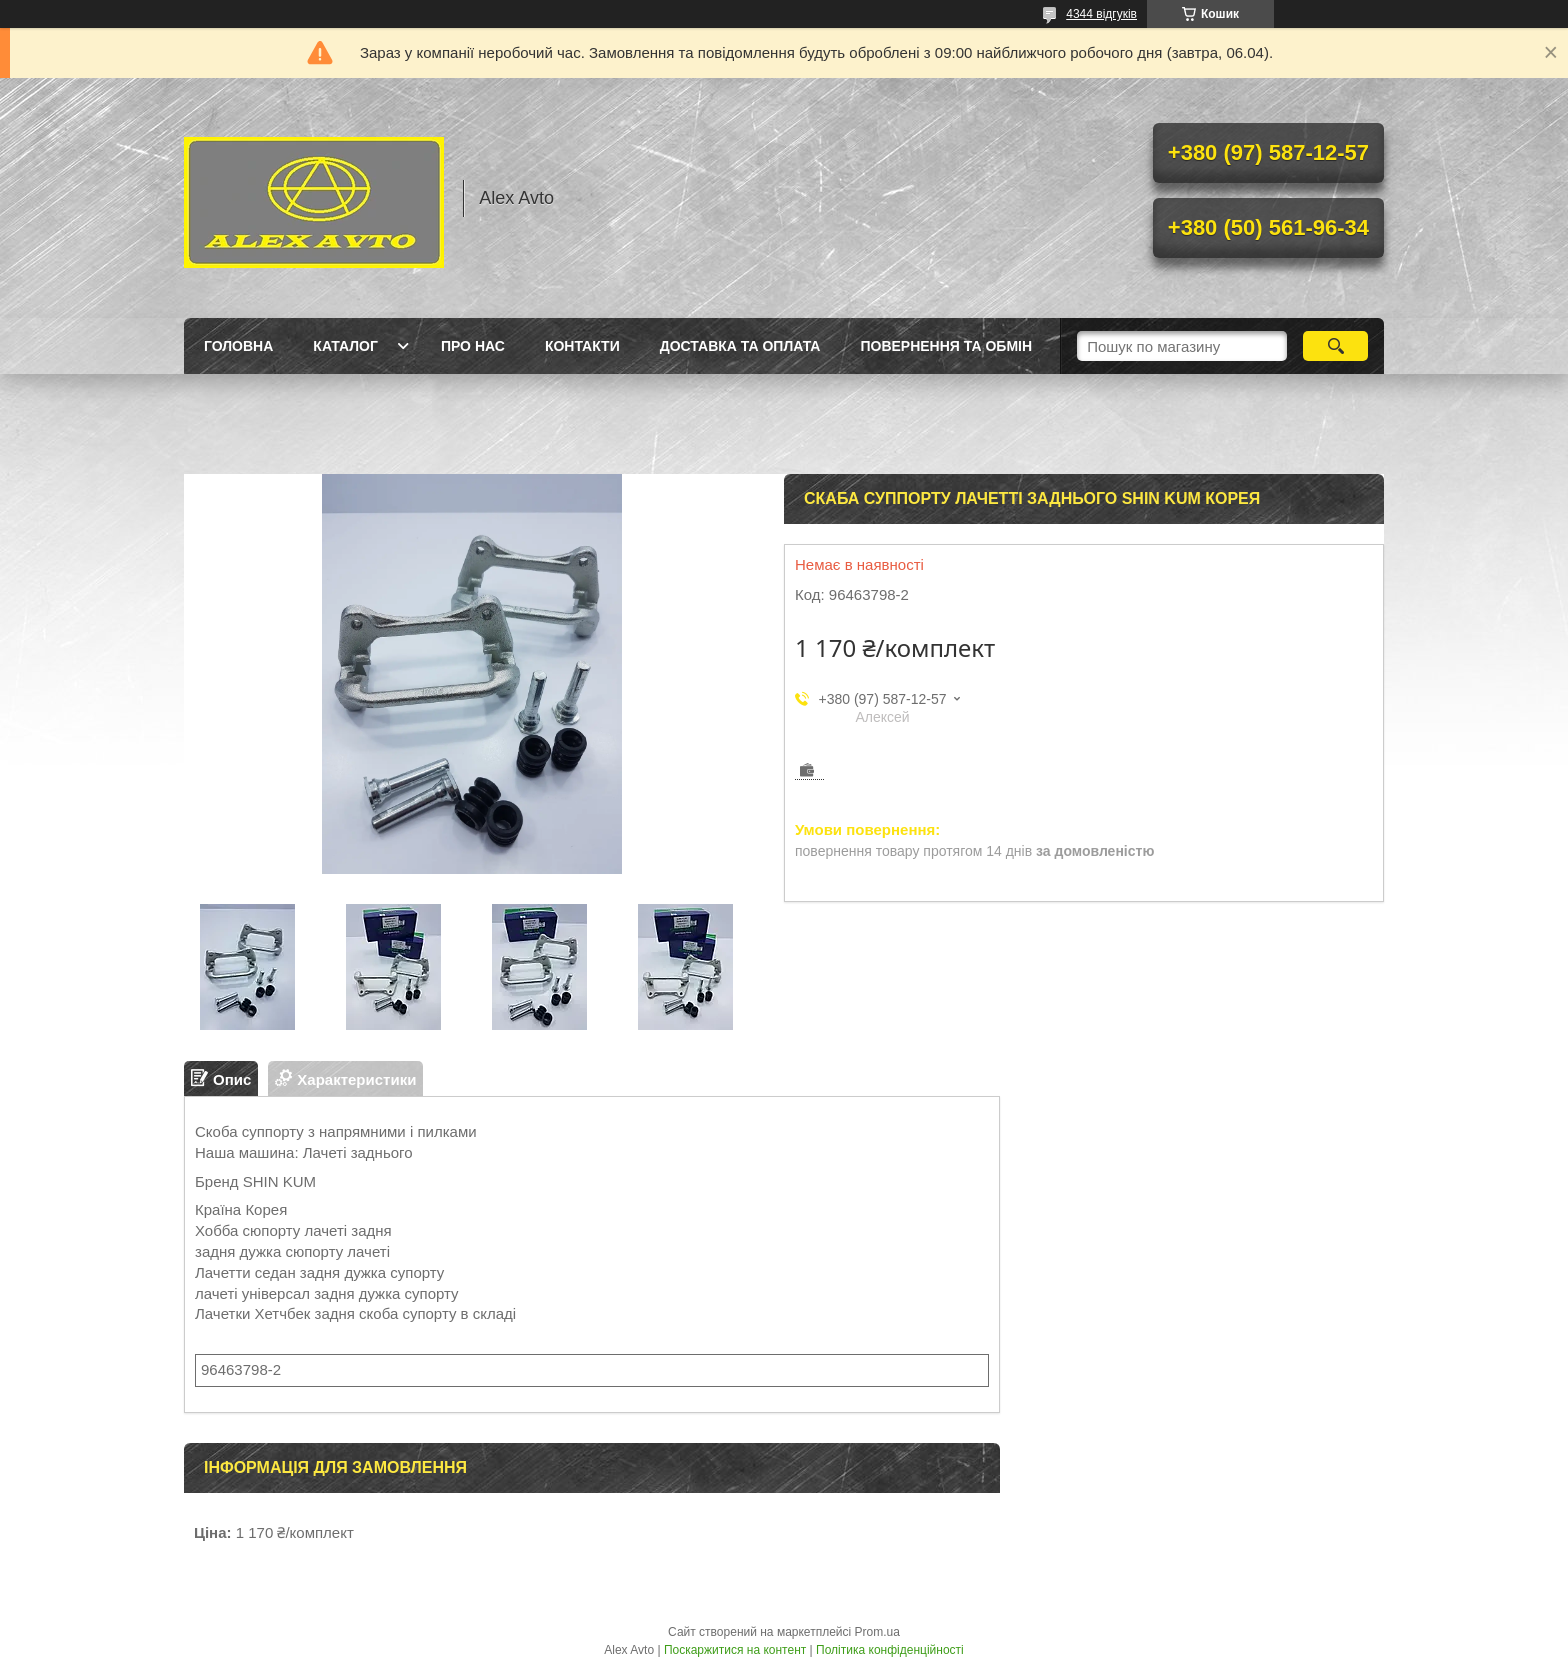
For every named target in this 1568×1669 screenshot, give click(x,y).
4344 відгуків (1101, 14)
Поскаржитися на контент (735, 1650)
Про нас (473, 346)
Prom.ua (877, 1632)
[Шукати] (1335, 346)
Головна (238, 346)
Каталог (345, 346)
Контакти (582, 346)
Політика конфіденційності (890, 1650)
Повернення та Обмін (946, 346)
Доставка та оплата (740, 346)
